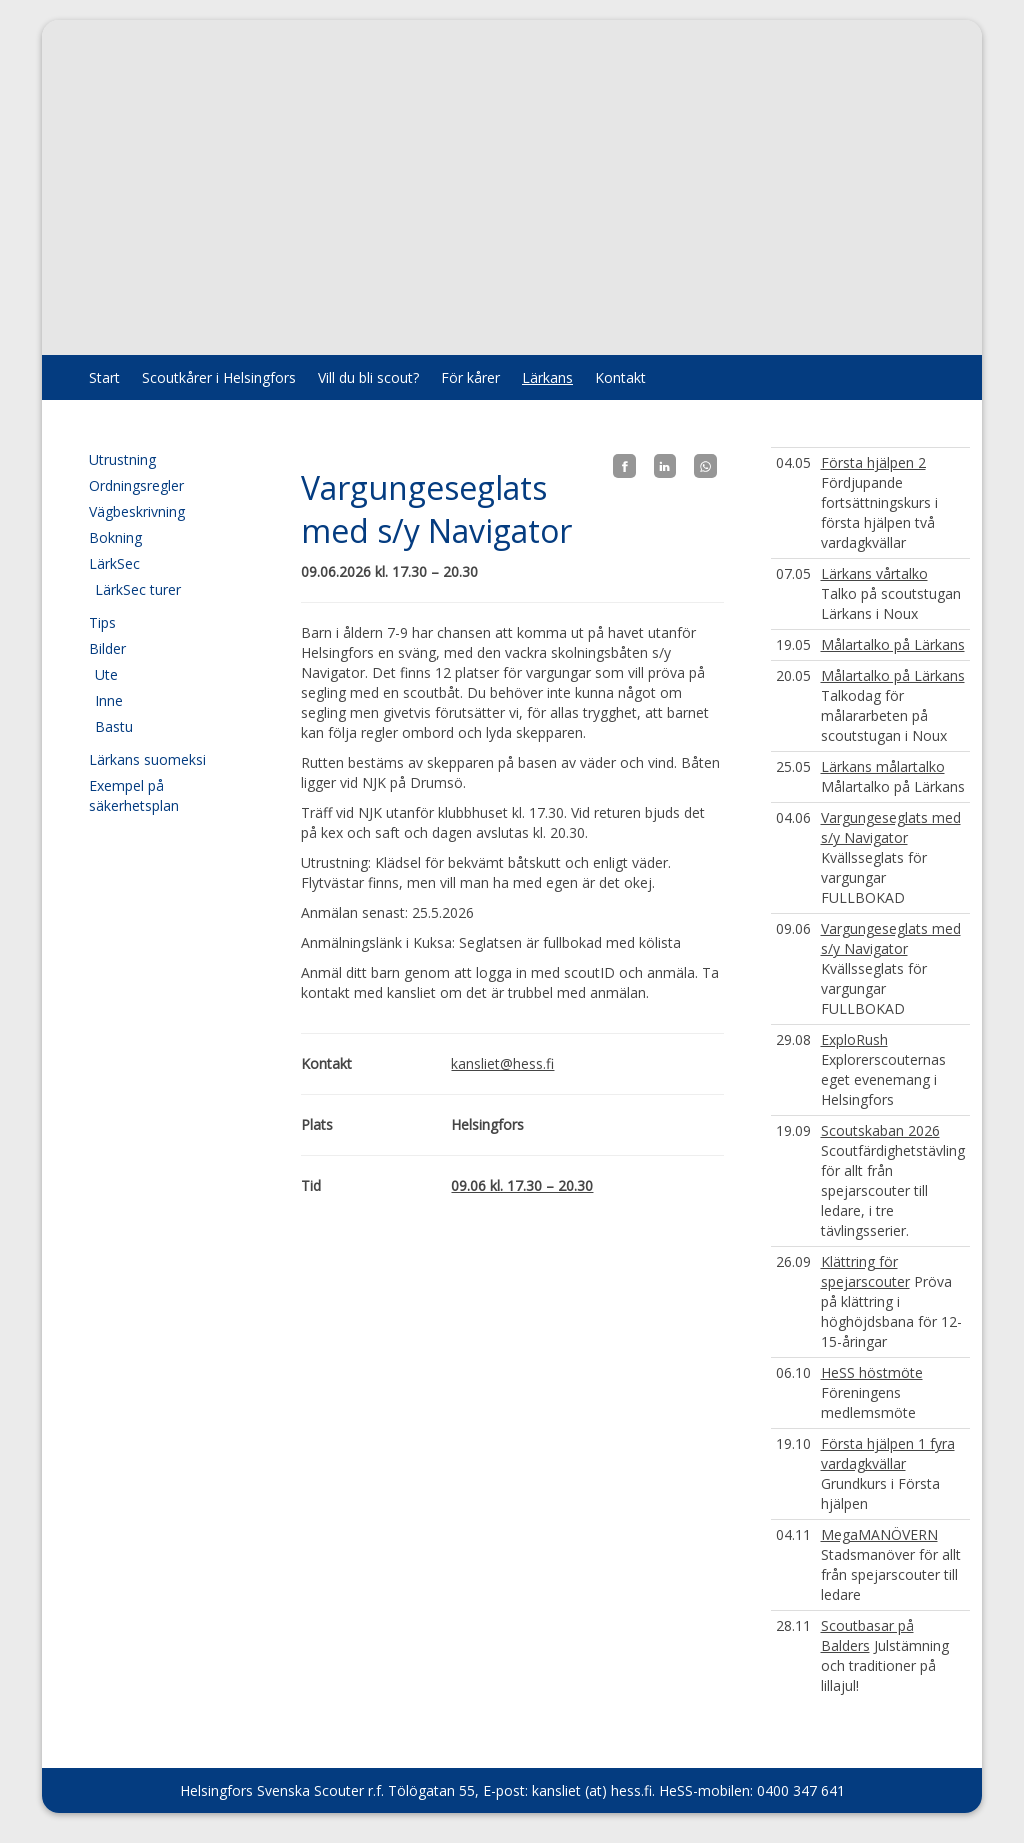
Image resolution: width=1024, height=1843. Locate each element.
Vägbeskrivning (137, 511)
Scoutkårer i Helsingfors (219, 377)
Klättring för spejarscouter (865, 1271)
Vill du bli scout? (368, 377)
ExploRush (854, 1039)
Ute (106, 674)
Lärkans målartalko (883, 766)
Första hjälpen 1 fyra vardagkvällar (888, 1453)
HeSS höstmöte (872, 1372)
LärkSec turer (138, 589)
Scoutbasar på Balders (867, 1635)
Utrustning (122, 459)
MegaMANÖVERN (879, 1534)
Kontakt (620, 377)
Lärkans (547, 377)
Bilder (107, 648)
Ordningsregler (136, 485)
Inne (109, 700)
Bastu (114, 726)
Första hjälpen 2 (873, 462)
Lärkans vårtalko (874, 573)
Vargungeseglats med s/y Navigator (891, 827)
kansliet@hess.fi (502, 1063)
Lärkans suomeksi (147, 759)
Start (104, 377)
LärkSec (114, 563)
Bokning (115, 537)
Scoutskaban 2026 (880, 1130)
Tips (102, 622)
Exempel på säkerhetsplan (134, 795)
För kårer (470, 377)
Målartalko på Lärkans (893, 644)
